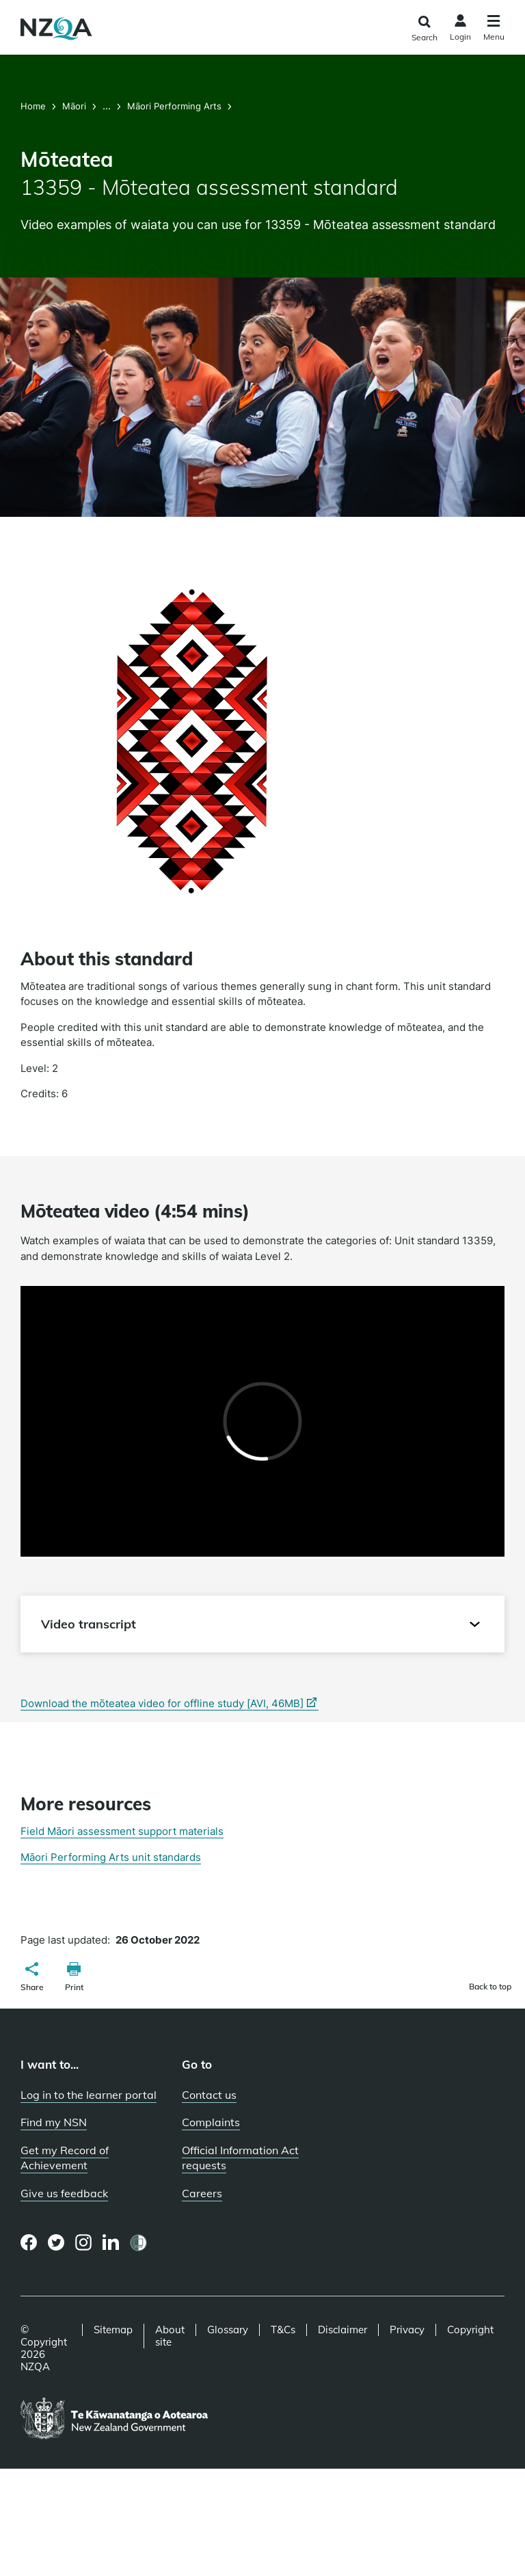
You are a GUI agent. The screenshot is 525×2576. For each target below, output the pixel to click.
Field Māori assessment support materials (122, 1831)
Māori (74, 105)
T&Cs (283, 2330)
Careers (202, 2193)
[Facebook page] (29, 2242)
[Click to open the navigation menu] (493, 29)
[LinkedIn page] (111, 2242)
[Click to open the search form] (424, 29)
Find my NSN (54, 2122)
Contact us (209, 2095)
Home (35, 105)
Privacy (407, 2330)
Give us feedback (64, 2193)
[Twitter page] (56, 2242)
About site (170, 2336)
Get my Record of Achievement (65, 2158)
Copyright (470, 2330)
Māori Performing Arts (174, 105)
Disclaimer (342, 2330)
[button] (32, 1978)
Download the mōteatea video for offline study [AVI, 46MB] (170, 1703)
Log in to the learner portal (89, 2095)
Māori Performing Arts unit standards (111, 1857)
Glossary (227, 2330)
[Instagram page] (83, 2242)
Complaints (211, 2122)
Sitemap (113, 2330)
